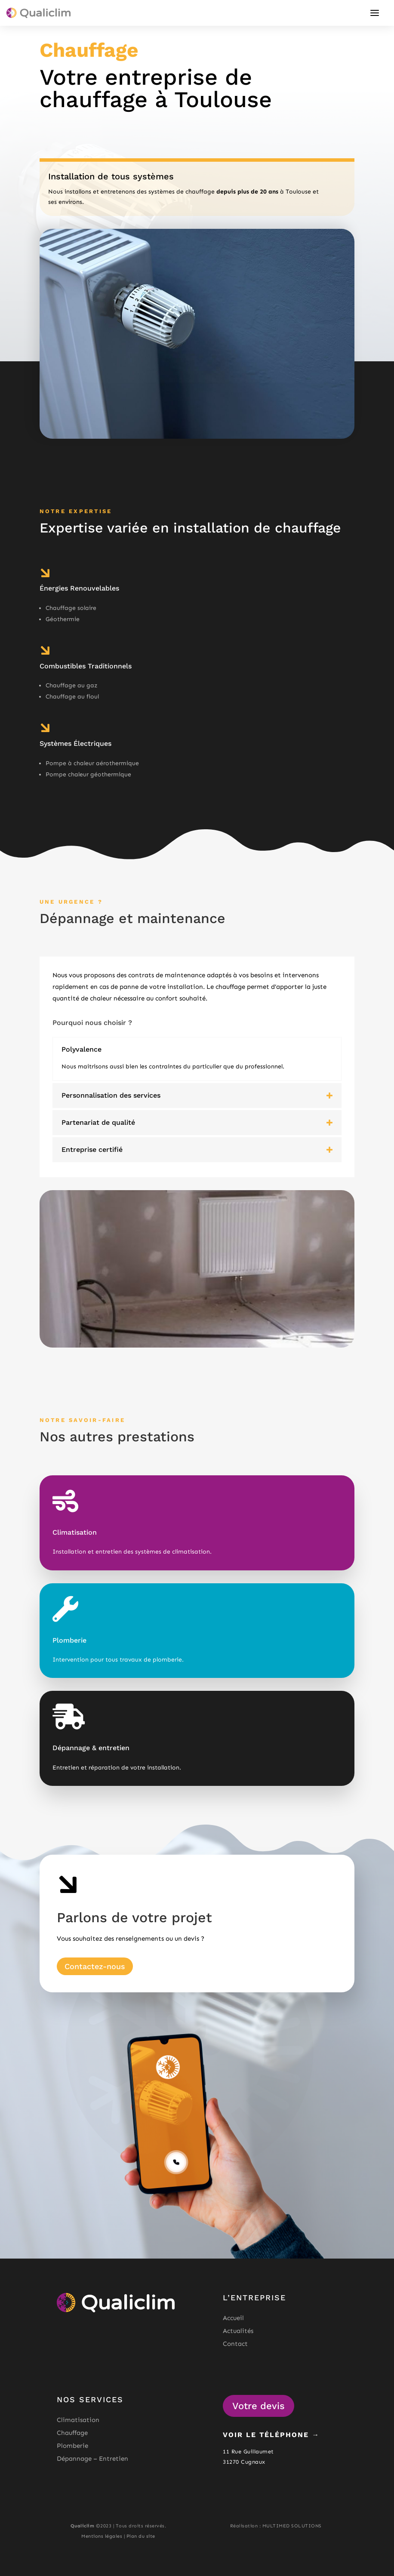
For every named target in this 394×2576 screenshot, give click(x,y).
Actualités (238, 2331)
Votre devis (258, 2406)
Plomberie (72, 2446)
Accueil (233, 2318)
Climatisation (78, 2420)
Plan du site (140, 2536)
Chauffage (72, 2433)
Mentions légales (101, 2536)
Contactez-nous (95, 1966)
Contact (235, 2344)
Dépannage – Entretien (92, 2458)
